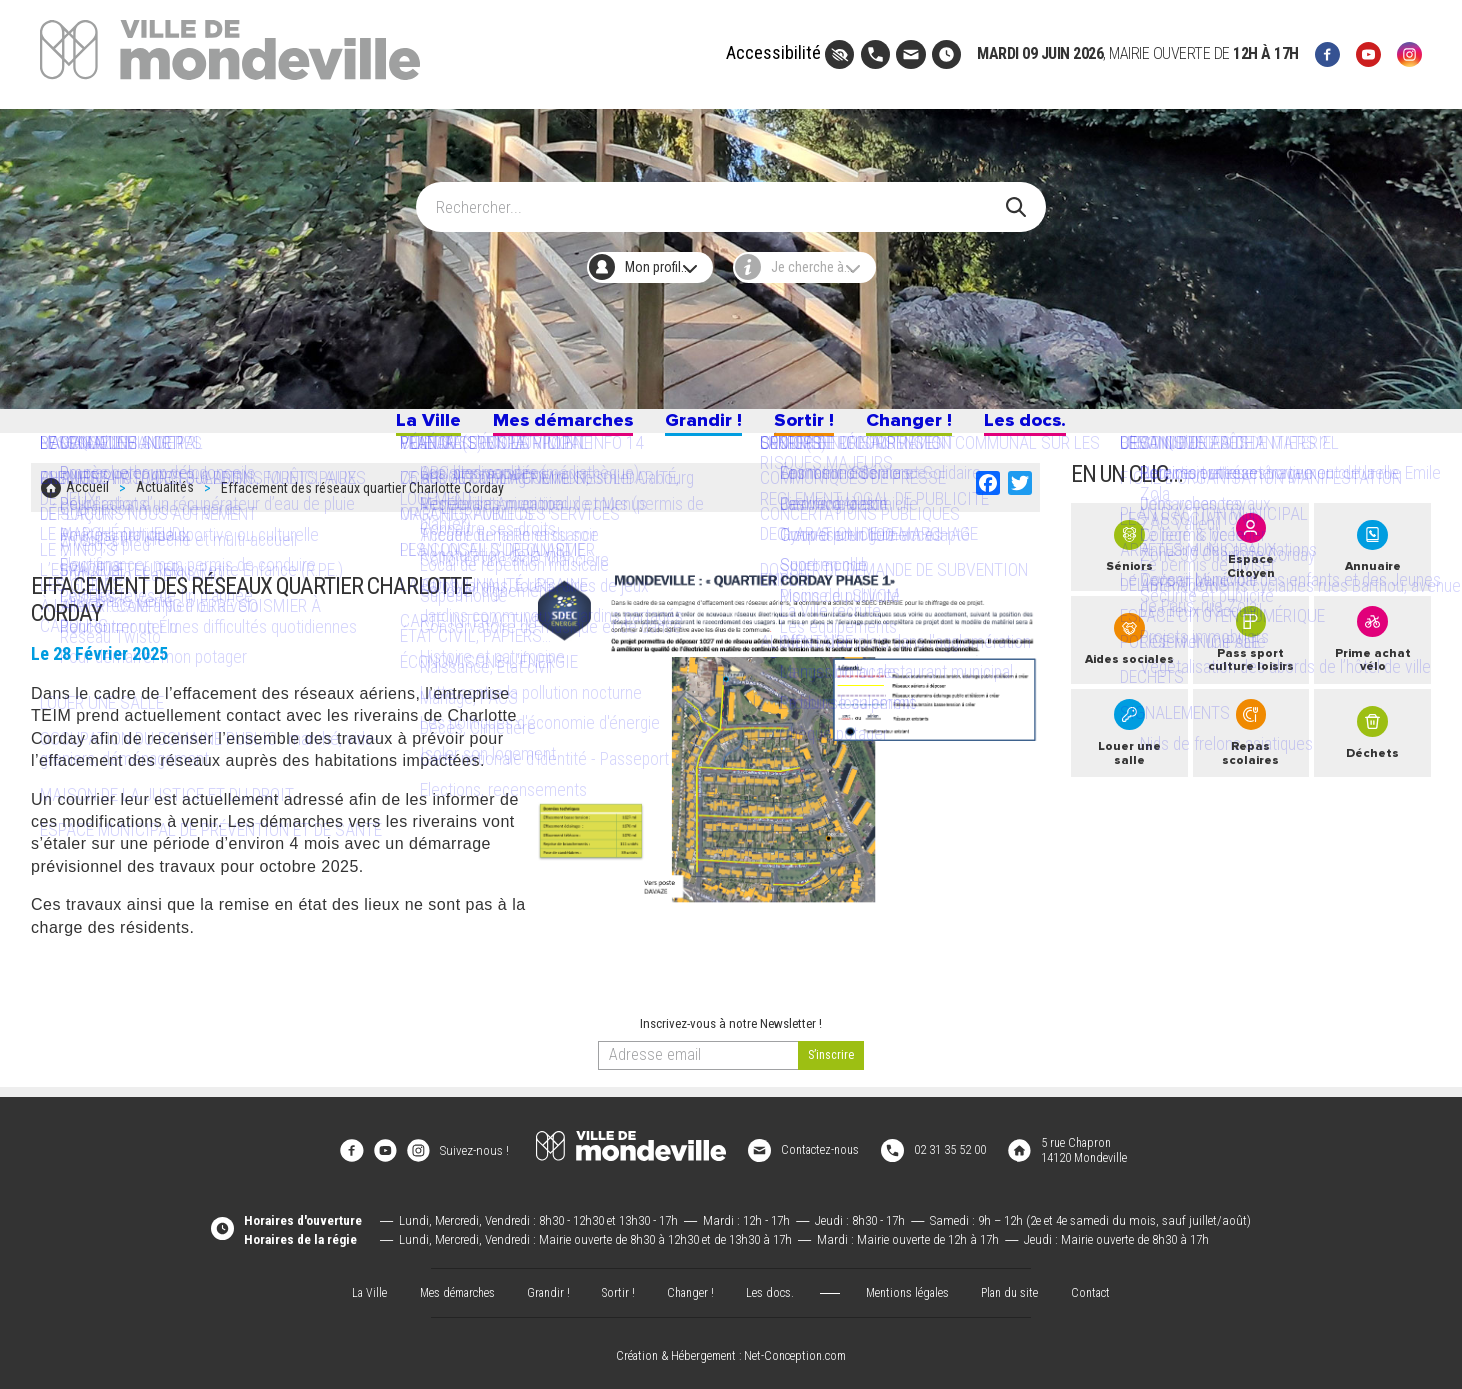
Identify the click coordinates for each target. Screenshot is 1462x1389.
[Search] (719, 198)
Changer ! (938, 427)
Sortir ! (817, 427)
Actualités (165, 501)
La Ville (377, 427)
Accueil (87, 501)
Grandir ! (700, 427)
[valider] (831, 1064)
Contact (1104, 1286)
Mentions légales (912, 1286)
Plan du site (1019, 1286)
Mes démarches (535, 427)
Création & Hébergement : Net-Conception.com (731, 1350)
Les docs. (1073, 427)
